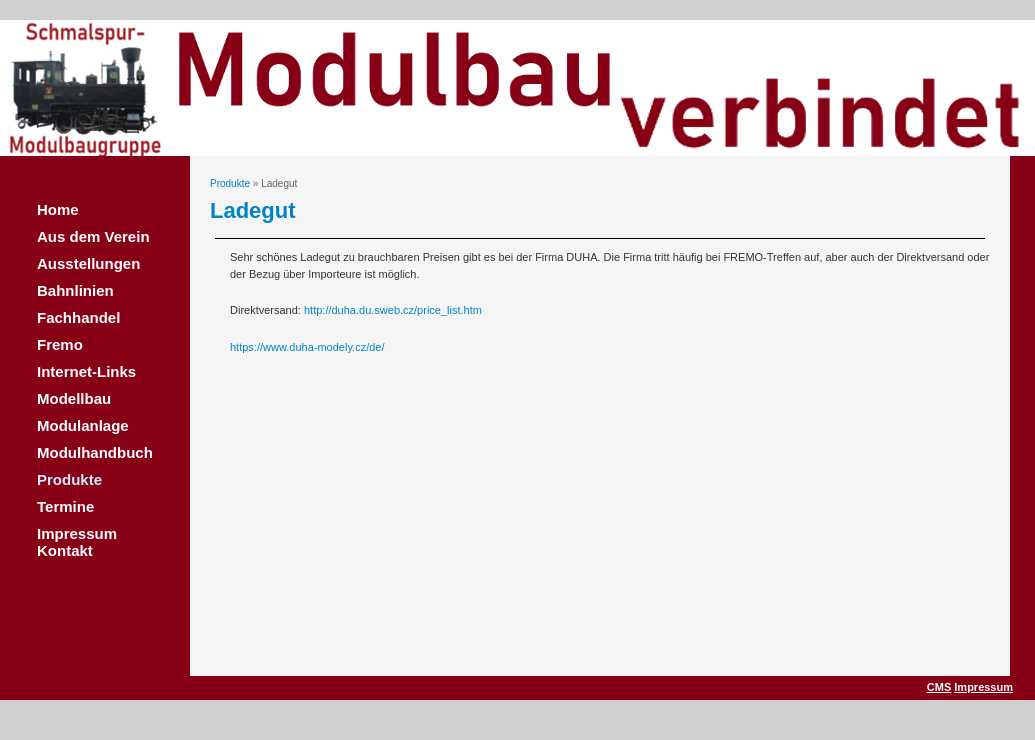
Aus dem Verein (93, 236)
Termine (65, 506)
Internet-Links (86, 371)
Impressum (983, 687)
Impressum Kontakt (77, 542)
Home (58, 209)
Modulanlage (83, 425)
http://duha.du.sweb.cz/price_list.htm (393, 310)
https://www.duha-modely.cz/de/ (307, 347)
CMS (939, 687)
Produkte (69, 479)
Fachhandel (78, 317)
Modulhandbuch (95, 452)
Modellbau (74, 398)
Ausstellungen (88, 263)
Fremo (60, 344)
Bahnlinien (75, 290)
